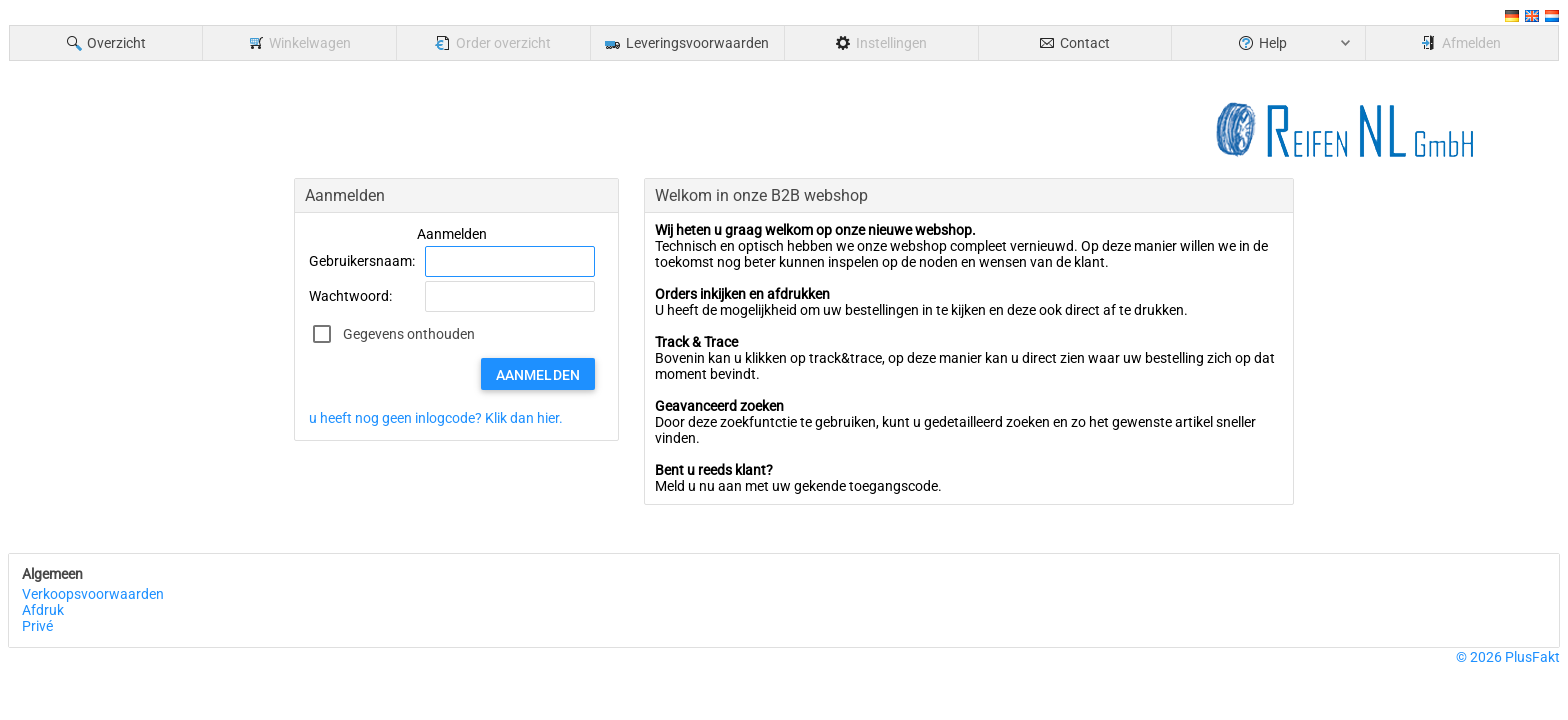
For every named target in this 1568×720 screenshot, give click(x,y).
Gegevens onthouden (409, 334)
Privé (37, 626)
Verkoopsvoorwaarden (93, 594)
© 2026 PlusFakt (1508, 657)
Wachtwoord (349, 296)
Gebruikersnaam (360, 261)
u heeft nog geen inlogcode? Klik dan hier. (436, 418)
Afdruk (43, 610)
